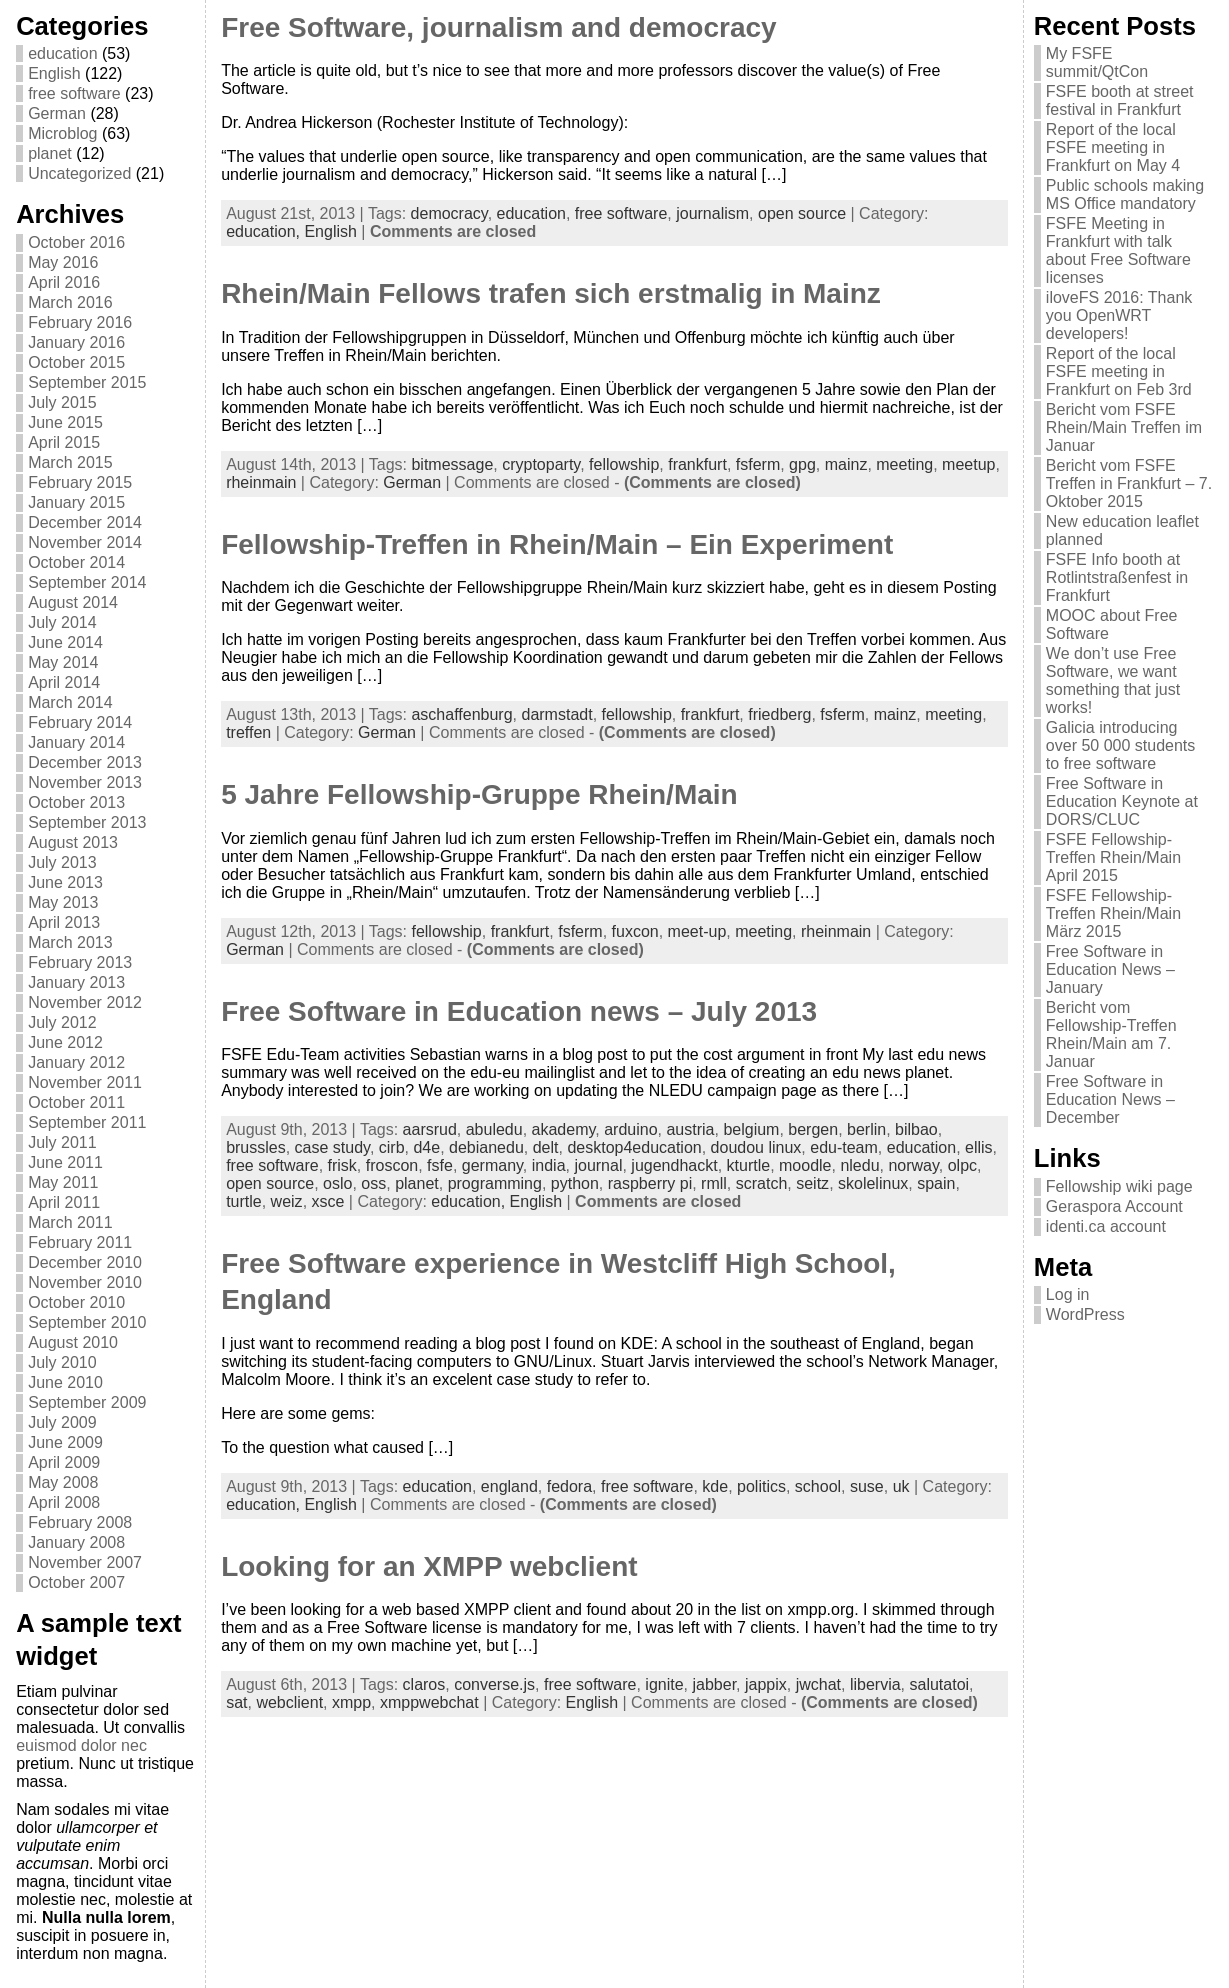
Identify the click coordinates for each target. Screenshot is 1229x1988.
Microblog (62, 133)
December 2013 (85, 762)
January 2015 (76, 502)
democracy (449, 213)
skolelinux (873, 1183)
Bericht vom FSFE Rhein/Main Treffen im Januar (1124, 427)
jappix (766, 1684)
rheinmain (261, 482)
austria (690, 1129)
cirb (392, 1147)
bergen (813, 1129)
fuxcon (635, 931)
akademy (564, 1129)
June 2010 (65, 1382)
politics (761, 1486)
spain (936, 1183)
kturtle (749, 1165)
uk (901, 1486)
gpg (802, 464)
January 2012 (76, 1062)
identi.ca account (1106, 1226)
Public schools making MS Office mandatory (1125, 194)
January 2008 (76, 1542)
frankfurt (697, 464)
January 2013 (76, 982)
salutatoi (940, 1684)
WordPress (1085, 1314)
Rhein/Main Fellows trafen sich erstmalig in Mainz (551, 293)
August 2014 (73, 602)
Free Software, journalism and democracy (499, 27)
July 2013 (62, 862)
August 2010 (73, 1342)
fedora (569, 1486)
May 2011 (63, 1182)
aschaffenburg (461, 714)
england (509, 1486)
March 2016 (70, 302)
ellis (979, 1147)
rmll (714, 1183)
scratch (762, 1183)
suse (867, 1486)
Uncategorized (79, 173)
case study (332, 1147)
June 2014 (65, 642)
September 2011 (87, 1122)
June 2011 (65, 1162)
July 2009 (62, 1422)
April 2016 (64, 282)
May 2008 (63, 1482)
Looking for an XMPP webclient (429, 1566)
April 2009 (64, 1462)
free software (74, 93)
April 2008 (64, 1502)
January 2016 (76, 342)
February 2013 (80, 962)
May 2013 (63, 902)
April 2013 (64, 922)
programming (495, 1183)
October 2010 (76, 1302)
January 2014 (76, 742)
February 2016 (80, 322)
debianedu (486, 1147)
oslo (337, 1183)
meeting (904, 464)
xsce (328, 1201)
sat (236, 1702)
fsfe (440, 1165)
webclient (289, 1702)
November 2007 (85, 1562)
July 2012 (62, 1022)
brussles (256, 1147)
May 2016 (63, 262)
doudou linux (756, 1147)
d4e (426, 1147)
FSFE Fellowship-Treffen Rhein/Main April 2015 (1113, 857)
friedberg (779, 714)
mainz (846, 464)
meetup (968, 464)
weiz (287, 1201)
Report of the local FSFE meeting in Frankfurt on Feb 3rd (1119, 371)
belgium (751, 1129)
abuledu (494, 1129)
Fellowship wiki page (1119, 1186)
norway (913, 1165)
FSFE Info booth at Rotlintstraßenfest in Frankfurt (1117, 577)
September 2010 (87, 1322)
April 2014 (64, 682)
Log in (1068, 1294)
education (62, 53)
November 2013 (85, 782)
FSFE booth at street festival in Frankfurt (1120, 100)
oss (373, 1183)
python (575, 1183)
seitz (812, 1183)
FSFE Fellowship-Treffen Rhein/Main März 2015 (1113, 913)
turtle (244, 1201)
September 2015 (87, 382)
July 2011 (62, 1142)
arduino (630, 1129)
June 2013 (65, 882)
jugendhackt (674, 1165)
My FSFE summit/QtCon (1097, 62)
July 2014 (62, 622)
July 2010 (62, 1362)
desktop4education (634, 1147)
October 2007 (76, 1582)
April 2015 (64, 442)
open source (802, 213)
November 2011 (85, 1082)
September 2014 (87, 582)
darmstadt (556, 714)
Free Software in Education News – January (1110, 969)
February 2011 (80, 1242)
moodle (805, 1165)
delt (546, 1147)
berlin (866, 1129)
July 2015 (62, 402)
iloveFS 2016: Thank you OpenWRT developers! (1119, 315)
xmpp (351, 1702)
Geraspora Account (1114, 1206)
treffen (248, 732)
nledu (859, 1165)
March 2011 (70, 1222)
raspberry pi (650, 1183)
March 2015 (70, 462)
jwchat (818, 1684)
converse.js (494, 1684)
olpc (962, 1165)
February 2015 (80, 482)
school (818, 1486)
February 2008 (80, 1522)
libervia (875, 1684)
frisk (342, 1165)
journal (598, 1165)
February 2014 (80, 722)
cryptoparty (541, 464)
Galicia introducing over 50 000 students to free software (1120, 745)
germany (492, 1165)
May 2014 (63, 662)
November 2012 (85, 1002)
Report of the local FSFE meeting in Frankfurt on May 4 (1113, 147)
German (57, 113)
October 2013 (76, 802)
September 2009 (87, 1402)
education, (265, 231)
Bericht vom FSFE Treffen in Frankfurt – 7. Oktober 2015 (1129, 483)
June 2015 (65, 422)
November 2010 (85, 1282)
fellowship (624, 464)
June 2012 (65, 1042)
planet (50, 153)
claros (424, 1684)
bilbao (916, 1129)
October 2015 (76, 362)
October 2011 (76, 1102)
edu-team (844, 1147)
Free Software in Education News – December (1110, 1099)
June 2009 (65, 1442)
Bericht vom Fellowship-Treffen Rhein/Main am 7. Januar (1111, 1034)
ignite (664, 1684)
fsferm (758, 464)
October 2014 (76, 562)
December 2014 (85, 522)
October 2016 (76, 242)
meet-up (697, 931)
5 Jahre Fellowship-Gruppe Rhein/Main (479, 794)
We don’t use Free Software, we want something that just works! (1113, 680)
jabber (714, 1684)
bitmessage (452, 464)
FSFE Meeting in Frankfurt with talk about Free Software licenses (1118, 250)
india (549, 1165)
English (54, 73)
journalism (712, 213)
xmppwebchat (429, 1702)
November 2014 (85, 542)
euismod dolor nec (81, 1745)
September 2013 (87, 822)
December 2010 (85, 1262)
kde (715, 1486)
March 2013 (70, 942)
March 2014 (70, 702)
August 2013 (73, 842)
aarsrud (430, 1129)
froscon (392, 1165)
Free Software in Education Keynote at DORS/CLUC (1122, 801)
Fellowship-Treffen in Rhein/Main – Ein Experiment (557, 544)
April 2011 (64, 1202)
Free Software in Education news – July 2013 (519, 1011)
